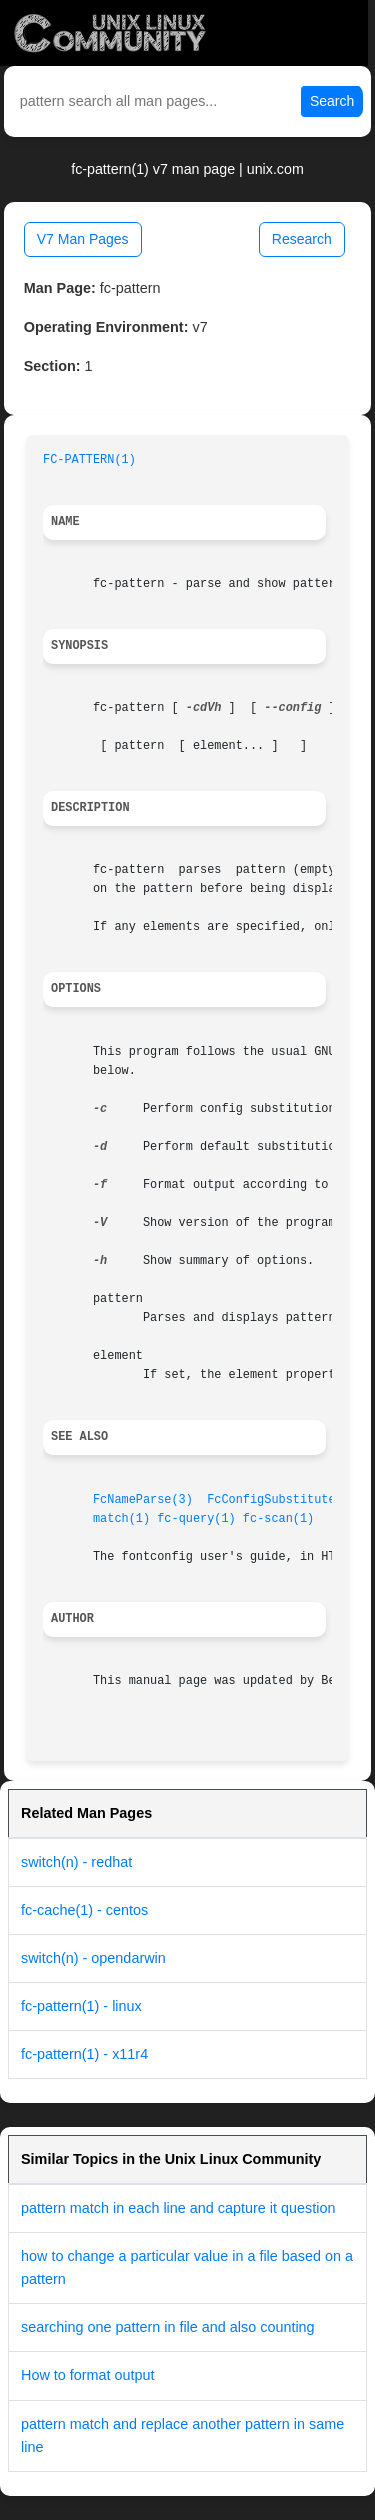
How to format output (88, 2375)
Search (332, 101)
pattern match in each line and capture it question (178, 2208)
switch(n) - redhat (76, 1862)
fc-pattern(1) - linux (81, 2006)
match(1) (121, 1519)
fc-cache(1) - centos (84, 1910)
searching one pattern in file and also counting (168, 2327)
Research (302, 239)
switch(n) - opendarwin (93, 1958)
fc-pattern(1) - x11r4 (84, 2054)
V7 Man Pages (83, 239)
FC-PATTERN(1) (89, 460)
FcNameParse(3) (143, 1500)
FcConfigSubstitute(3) (282, 1500)
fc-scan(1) (278, 1519)
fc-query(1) (196, 1519)
